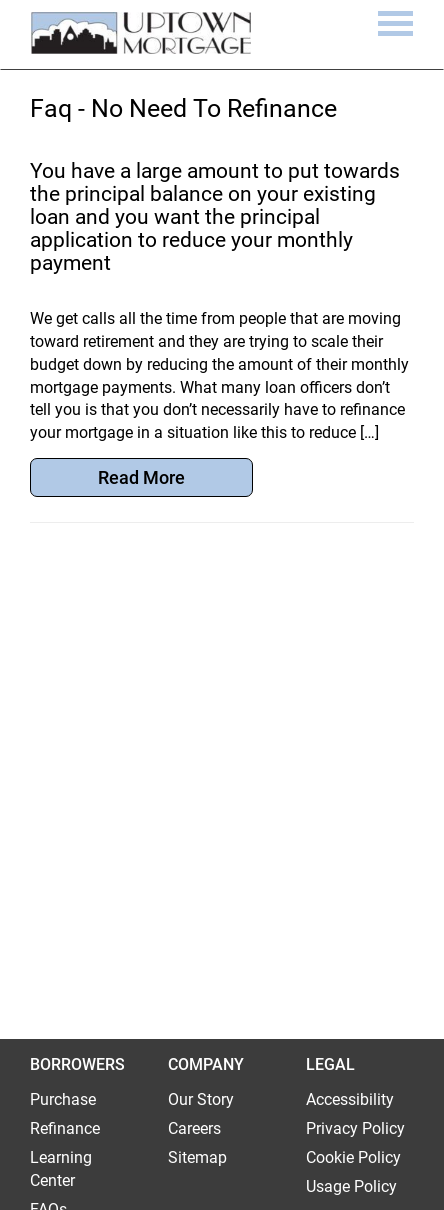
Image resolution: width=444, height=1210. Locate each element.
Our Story (201, 1099)
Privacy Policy (355, 1128)
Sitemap (197, 1157)
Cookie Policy (353, 1157)
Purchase (63, 1099)
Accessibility (350, 1099)
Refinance (65, 1128)
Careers (194, 1128)
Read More (141, 477)
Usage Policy (351, 1186)
